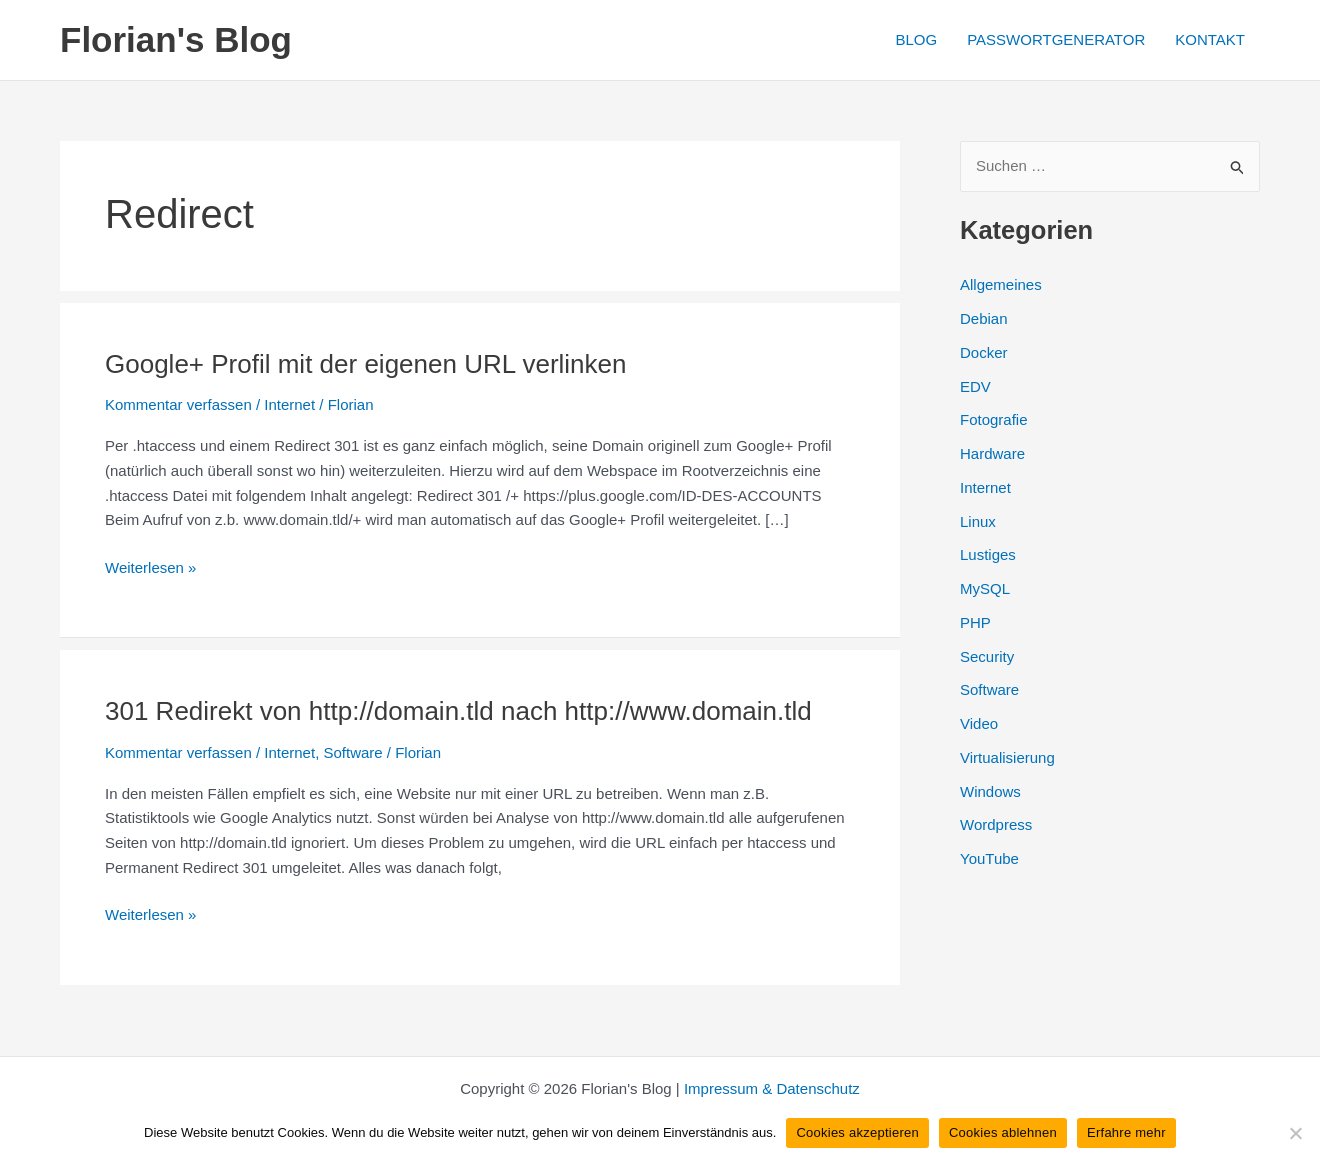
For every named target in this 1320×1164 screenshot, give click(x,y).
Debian (984, 318)
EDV (975, 386)
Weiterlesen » (150, 568)
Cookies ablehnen (1003, 1132)
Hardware (992, 453)
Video (979, 723)
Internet (289, 404)
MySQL (985, 588)
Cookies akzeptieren (857, 1132)
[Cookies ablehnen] (1295, 1133)
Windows (990, 791)
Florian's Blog (176, 39)
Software (352, 752)
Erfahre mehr (1126, 1132)
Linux (978, 521)
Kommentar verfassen (178, 404)
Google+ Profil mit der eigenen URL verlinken (365, 364)
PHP (975, 622)
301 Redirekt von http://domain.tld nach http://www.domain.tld (458, 711)
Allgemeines (1001, 284)
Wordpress (996, 824)
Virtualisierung (1007, 757)
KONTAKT (1210, 39)
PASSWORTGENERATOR (1056, 39)
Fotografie (994, 419)
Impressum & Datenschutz (772, 1088)
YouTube (989, 858)
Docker (984, 352)
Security (987, 656)
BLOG (916, 39)
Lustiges (988, 554)
